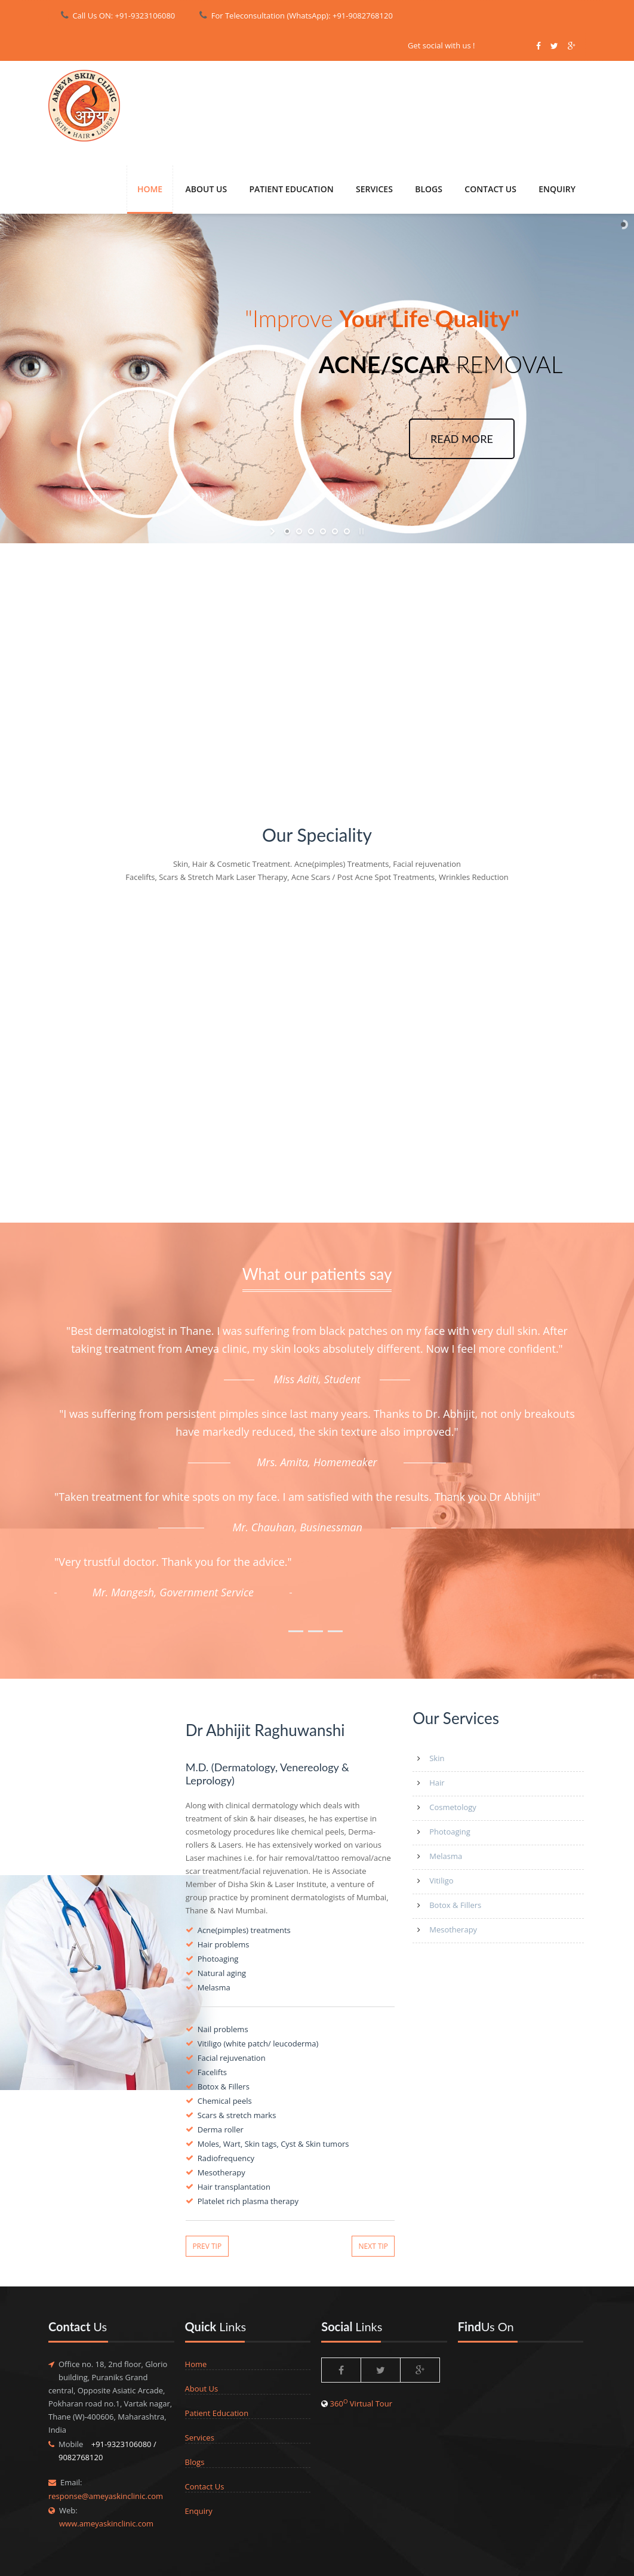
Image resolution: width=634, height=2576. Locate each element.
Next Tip (374, 2246)
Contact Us (204, 2486)
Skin (436, 1758)
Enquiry (199, 2511)
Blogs (428, 189)
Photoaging (449, 1831)
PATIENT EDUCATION (291, 189)
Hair (436, 1782)
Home (149, 189)
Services (199, 2437)
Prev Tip (206, 2246)
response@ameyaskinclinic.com (105, 2496)
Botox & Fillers (455, 1905)
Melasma (445, 1856)
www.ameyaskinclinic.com (106, 2523)
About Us (206, 189)
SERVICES (374, 189)
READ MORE (461, 438)
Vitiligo (441, 1880)
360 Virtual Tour (361, 2403)
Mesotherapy (453, 1929)
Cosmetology (452, 1807)
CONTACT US (490, 189)
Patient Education (217, 2413)
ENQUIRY (556, 189)
